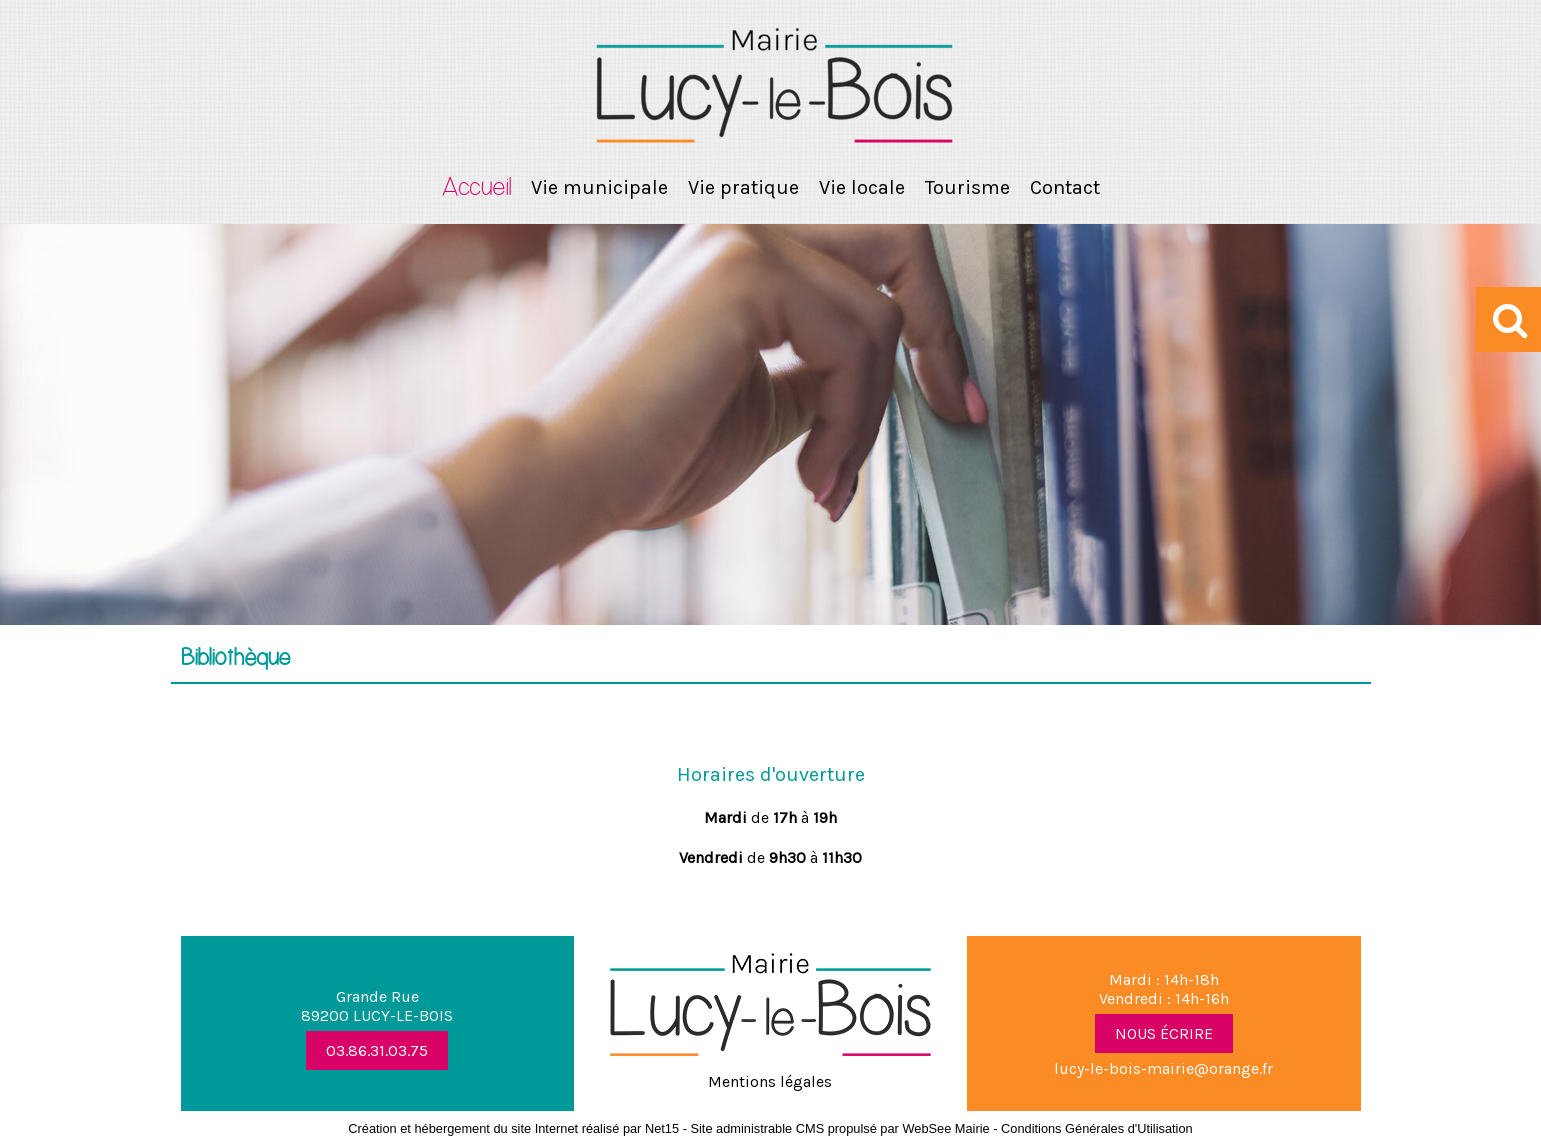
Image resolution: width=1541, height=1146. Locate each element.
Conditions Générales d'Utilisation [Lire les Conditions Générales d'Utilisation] (1097, 1128)
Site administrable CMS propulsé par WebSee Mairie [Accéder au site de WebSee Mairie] (839, 1128)
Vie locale (862, 187)
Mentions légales (770, 1081)
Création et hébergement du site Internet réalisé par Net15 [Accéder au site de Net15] (513, 1128)
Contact (1065, 187)
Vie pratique (743, 187)
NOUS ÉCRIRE (1164, 1033)
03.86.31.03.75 (377, 1050)
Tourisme (967, 187)
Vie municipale (599, 187)
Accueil (476, 188)
